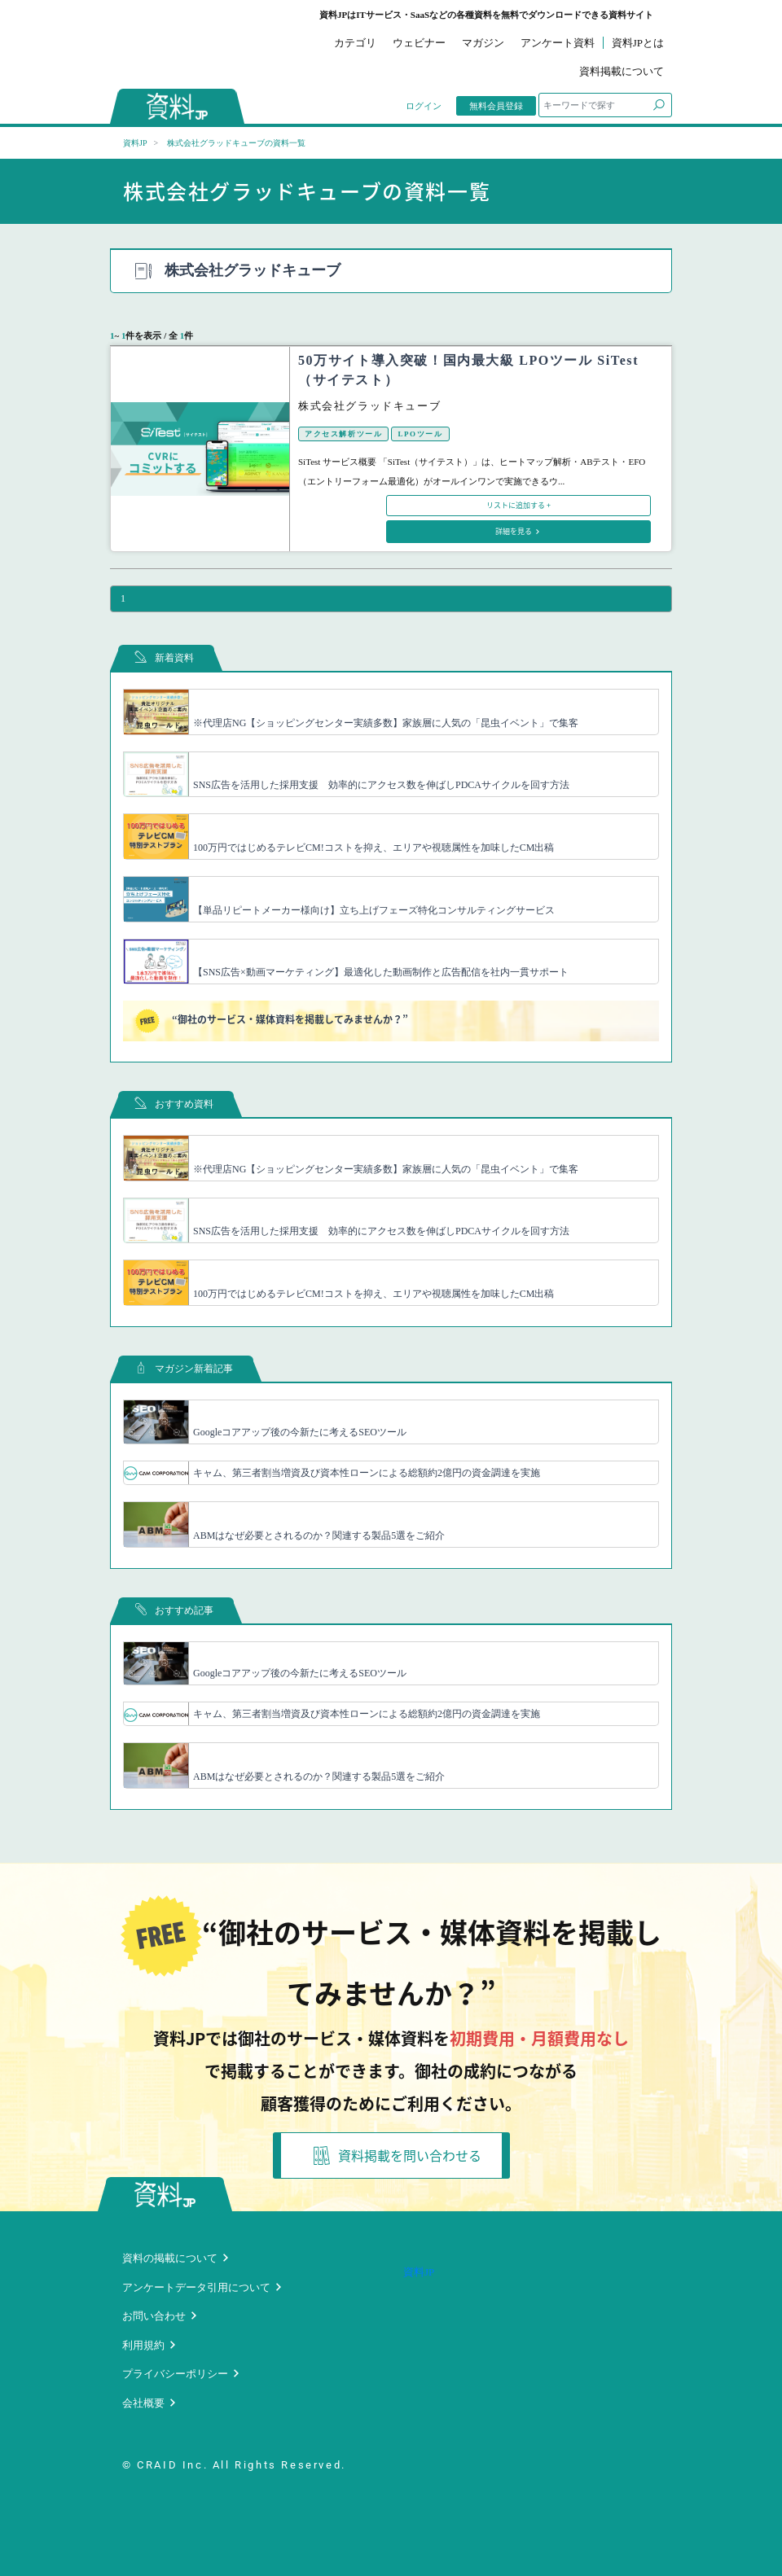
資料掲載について (621, 71)
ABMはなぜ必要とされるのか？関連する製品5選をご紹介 (319, 1535)
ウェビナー (419, 43)
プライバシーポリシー (175, 2374)
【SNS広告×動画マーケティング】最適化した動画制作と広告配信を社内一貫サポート (381, 972)
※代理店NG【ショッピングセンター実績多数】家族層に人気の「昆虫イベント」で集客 (385, 723)
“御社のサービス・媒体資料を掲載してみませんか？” (271, 1021)
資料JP (135, 142)
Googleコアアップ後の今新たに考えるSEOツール (299, 1432)
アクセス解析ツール (343, 434)
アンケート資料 (558, 43)
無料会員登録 (496, 106)
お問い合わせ (154, 2316)
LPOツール (420, 434)
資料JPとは (638, 43)
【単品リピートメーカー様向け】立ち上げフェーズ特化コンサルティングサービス (374, 910)
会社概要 (143, 2403)
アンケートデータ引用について (196, 2287)
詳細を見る (514, 531)
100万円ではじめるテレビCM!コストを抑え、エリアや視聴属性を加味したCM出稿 (373, 847)
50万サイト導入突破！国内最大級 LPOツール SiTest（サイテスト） (468, 370)
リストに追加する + (518, 505)
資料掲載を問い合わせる (397, 2155)
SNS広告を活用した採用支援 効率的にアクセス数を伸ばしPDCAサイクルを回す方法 (381, 785)
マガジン (483, 43)
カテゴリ (355, 43)
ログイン (424, 106)
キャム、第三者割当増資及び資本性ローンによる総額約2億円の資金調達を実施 (366, 1473)
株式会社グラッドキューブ (369, 406)
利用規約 (143, 2345)
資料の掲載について (169, 2258)
